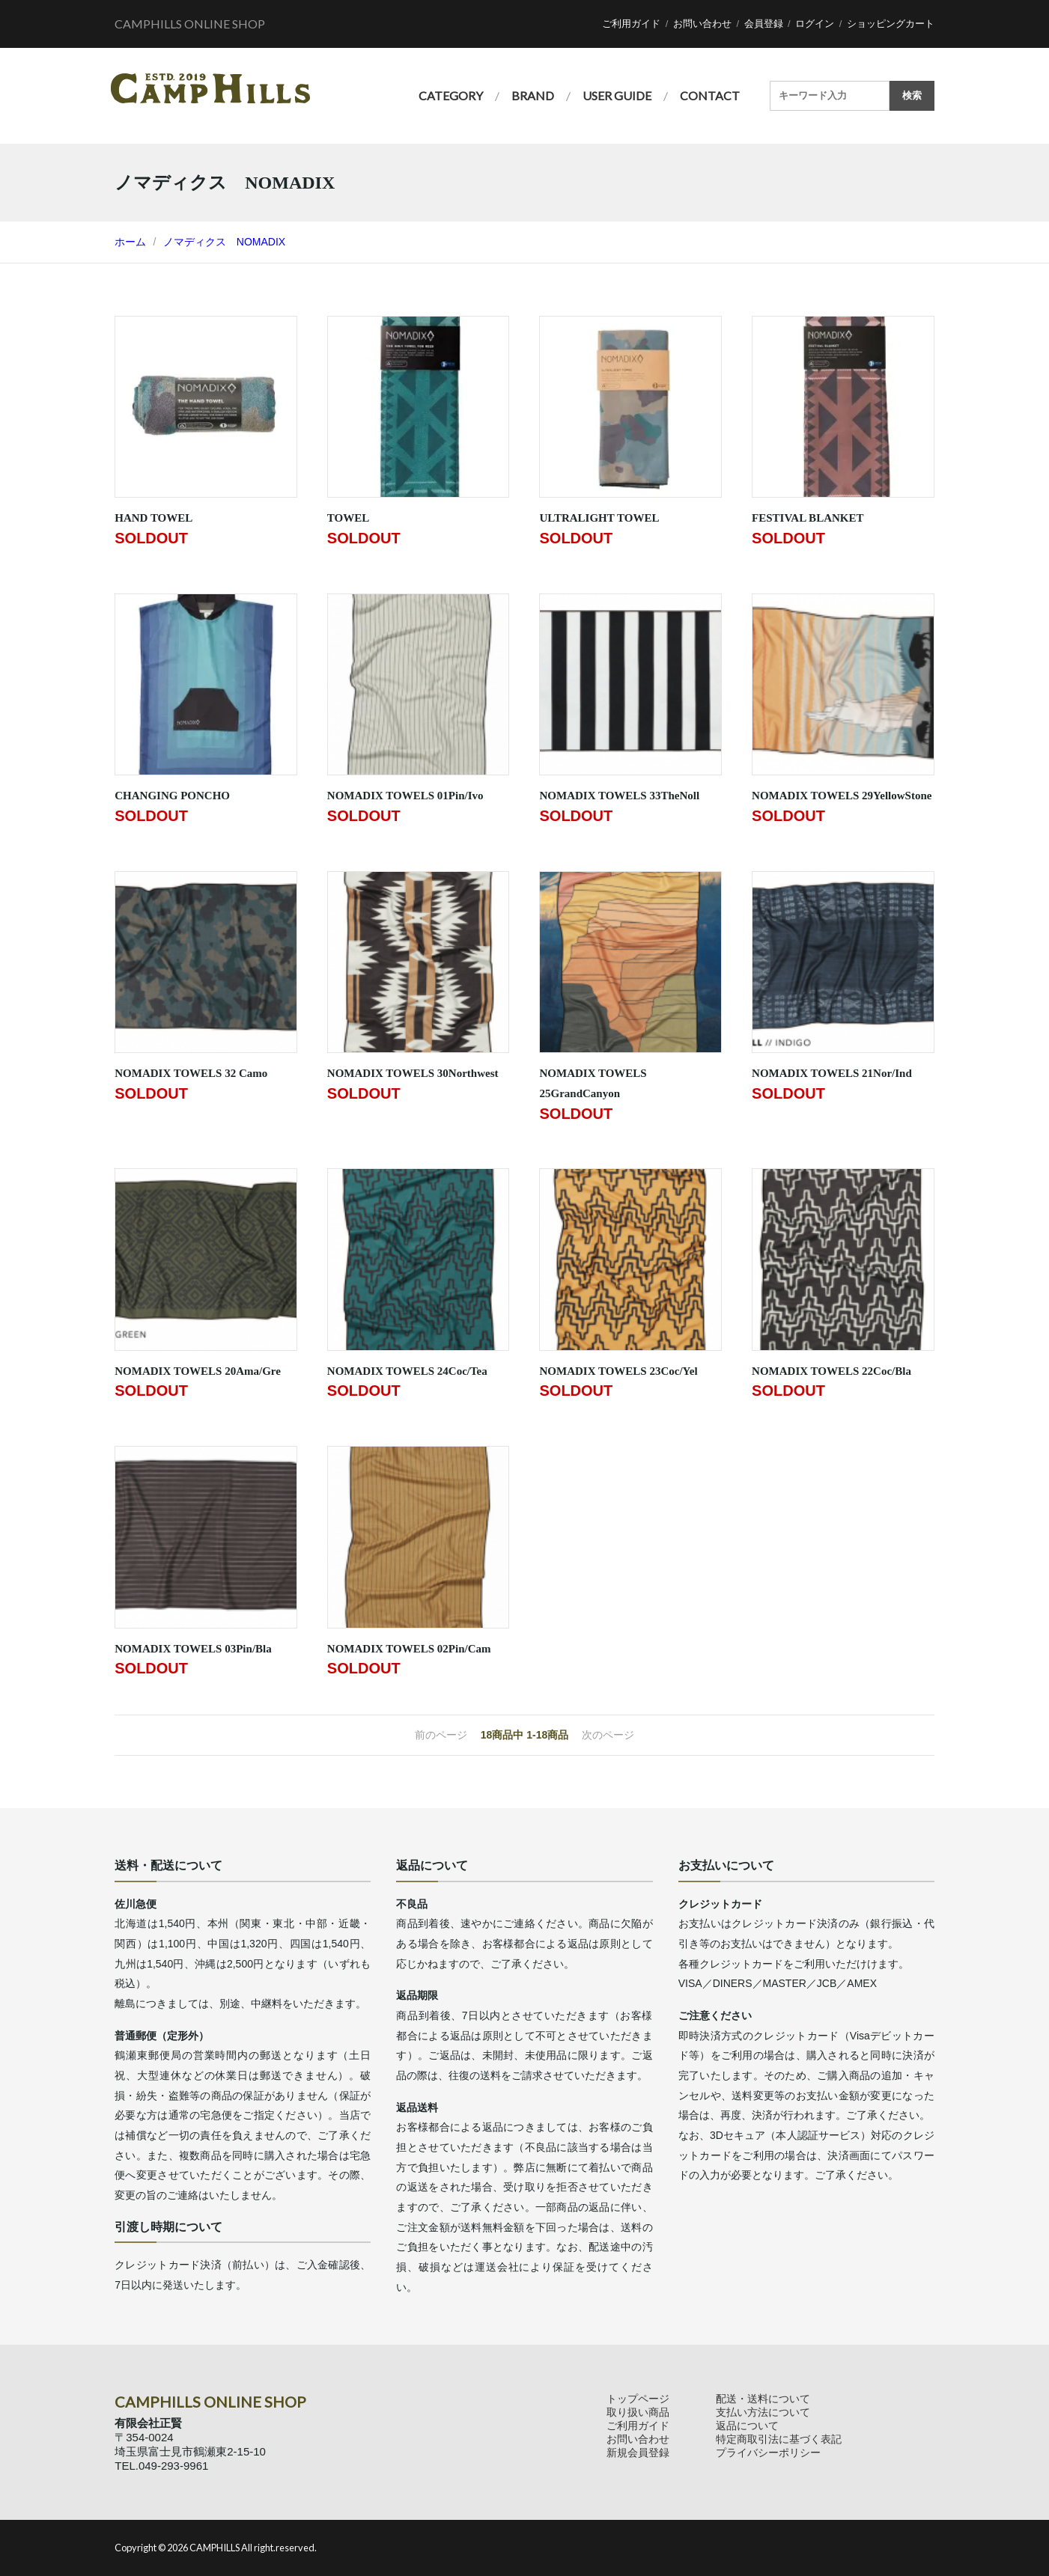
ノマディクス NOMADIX (224, 242)
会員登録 (763, 23)
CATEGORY (451, 95)
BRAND (532, 95)
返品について (747, 2426)
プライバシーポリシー (768, 2453)
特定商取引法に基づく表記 (779, 2439)
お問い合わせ (702, 23)
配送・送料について (763, 2399)
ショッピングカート (890, 23)
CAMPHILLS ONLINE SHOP (190, 23)
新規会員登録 (637, 2453)
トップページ (637, 2399)
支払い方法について (763, 2412)
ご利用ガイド (631, 23)
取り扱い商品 (637, 2412)
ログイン (814, 23)
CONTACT (710, 95)
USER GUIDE (617, 95)
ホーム (130, 242)
